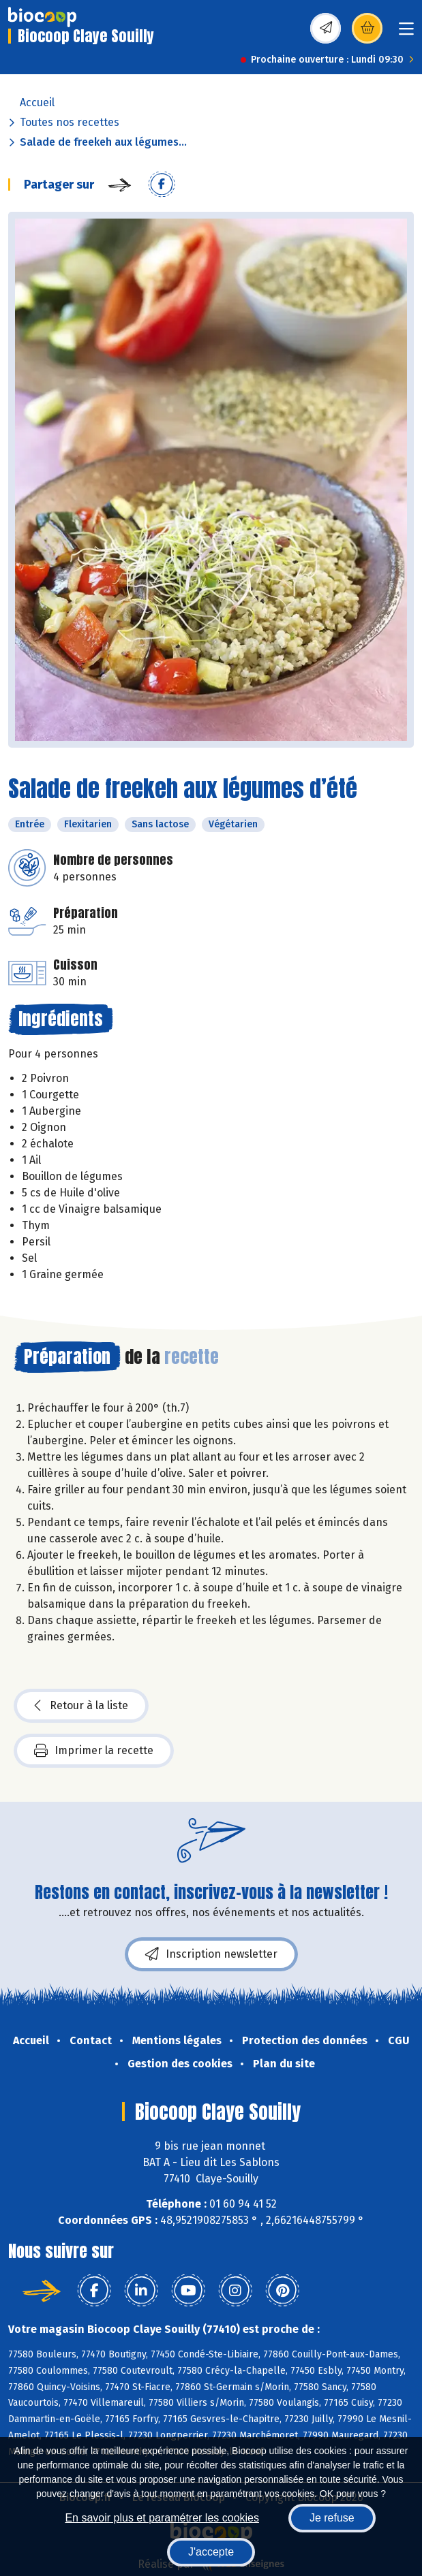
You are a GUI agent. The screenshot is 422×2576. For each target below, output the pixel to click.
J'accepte (211, 2552)
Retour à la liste (81, 1706)
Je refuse (332, 2518)
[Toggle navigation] (406, 33)
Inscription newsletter (211, 1954)
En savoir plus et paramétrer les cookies (162, 2518)
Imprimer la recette (93, 1751)
